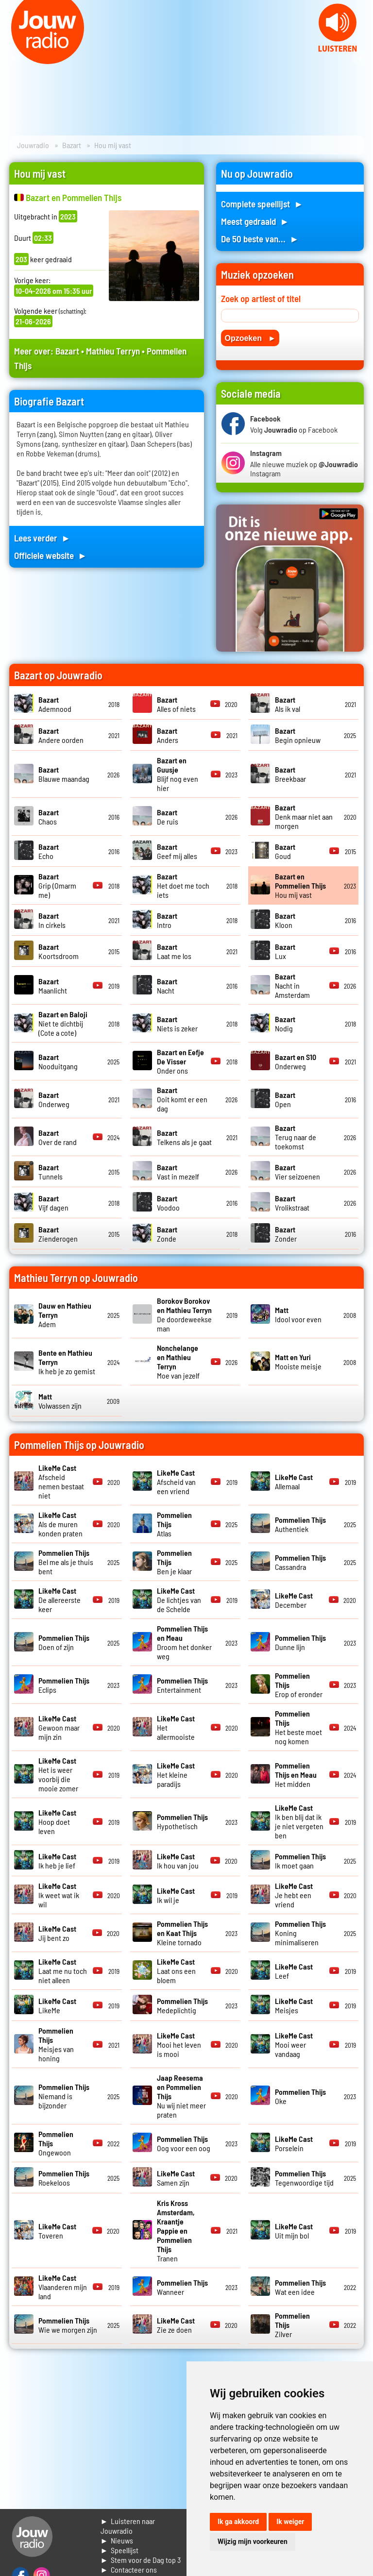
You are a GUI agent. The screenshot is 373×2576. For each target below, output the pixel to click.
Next (360, 58)
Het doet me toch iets (183, 885)
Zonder (286, 1234)
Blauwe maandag (63, 774)
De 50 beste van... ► (260, 238)
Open (285, 1099)
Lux (285, 951)
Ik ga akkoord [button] (238, 2521)
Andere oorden (61, 735)
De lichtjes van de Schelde (179, 1600)
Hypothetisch (182, 1821)
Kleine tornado (182, 1933)
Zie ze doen (176, 2325)
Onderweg (295, 1061)
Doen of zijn (63, 1642)
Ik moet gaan (300, 1861)
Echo (48, 851)
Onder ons (180, 1061)
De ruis (167, 817)
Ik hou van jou (178, 1861)
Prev (12, 58)
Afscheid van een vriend (176, 1482)
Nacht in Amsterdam (292, 985)
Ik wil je (176, 1895)
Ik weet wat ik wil (58, 1895)
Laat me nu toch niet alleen (62, 1971)
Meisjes (294, 2005)
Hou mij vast (300, 885)
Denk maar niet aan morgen (304, 816)
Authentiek (300, 1524)
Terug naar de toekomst (295, 1137)
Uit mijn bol (294, 2231)
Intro (167, 920)
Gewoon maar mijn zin (59, 1727)
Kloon (285, 920)
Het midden (296, 1774)
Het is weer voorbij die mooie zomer (58, 1774)
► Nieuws (117, 2540)
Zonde (167, 1234)
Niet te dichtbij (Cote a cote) (62, 1023)
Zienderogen (58, 1234)
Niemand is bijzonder (63, 2096)
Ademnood (54, 704)
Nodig (285, 1023)
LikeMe (57, 2005)
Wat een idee (300, 2287)
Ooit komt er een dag (182, 1099)
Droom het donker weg (184, 1642)
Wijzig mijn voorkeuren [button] (253, 2541)
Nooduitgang (58, 1061)
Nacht (167, 986)
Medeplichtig (182, 2005)
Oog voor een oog (183, 2143)
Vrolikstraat (292, 1203)
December (294, 1600)
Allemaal (294, 1481)
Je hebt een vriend (294, 1895)
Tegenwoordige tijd (304, 2178)
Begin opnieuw (298, 735)
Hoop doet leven (57, 1821)
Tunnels (50, 1171)
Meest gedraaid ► (255, 221)
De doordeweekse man (184, 1314)
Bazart (71, 145)
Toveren (57, 2231)
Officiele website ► (50, 555)
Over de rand (57, 1137)
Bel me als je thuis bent (65, 1562)
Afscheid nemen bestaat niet (61, 1481)
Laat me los (174, 951)
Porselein (294, 2143)
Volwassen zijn (60, 1401)
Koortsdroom (58, 951)
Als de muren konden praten (60, 1524)
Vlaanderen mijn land (62, 2287)
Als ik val (287, 704)
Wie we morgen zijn (67, 2325)
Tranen (176, 2230)
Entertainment (182, 1685)
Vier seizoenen (297, 1171)
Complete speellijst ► (262, 203)
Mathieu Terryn (113, 350)
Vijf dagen (53, 1203)
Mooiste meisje (298, 1361)
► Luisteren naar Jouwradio (128, 2525)
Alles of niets (176, 704)
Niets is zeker (177, 1023)
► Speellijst (120, 2550)
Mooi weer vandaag (294, 2044)
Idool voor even (298, 1314)
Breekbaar (290, 774)
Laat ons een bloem (176, 1971)
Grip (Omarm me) (57, 885)
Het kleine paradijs (176, 1774)
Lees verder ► (42, 537)
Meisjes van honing (56, 2044)
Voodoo (168, 1203)
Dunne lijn (300, 1642)
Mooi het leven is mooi (179, 2044)
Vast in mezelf (178, 1171)
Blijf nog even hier (177, 774)
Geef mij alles (177, 851)
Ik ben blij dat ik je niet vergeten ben (299, 1821)
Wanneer (182, 2287)
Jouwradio (33, 145)
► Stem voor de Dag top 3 (141, 2559)
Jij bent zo (57, 1933)
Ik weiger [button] (290, 2521)
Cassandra (300, 1562)
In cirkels (52, 920)
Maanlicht (52, 986)
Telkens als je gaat (184, 1137)
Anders (167, 735)
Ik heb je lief (57, 1861)
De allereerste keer (59, 1600)
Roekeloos (63, 2178)
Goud (285, 851)
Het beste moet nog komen (298, 1727)
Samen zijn (176, 2178)
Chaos (48, 817)
